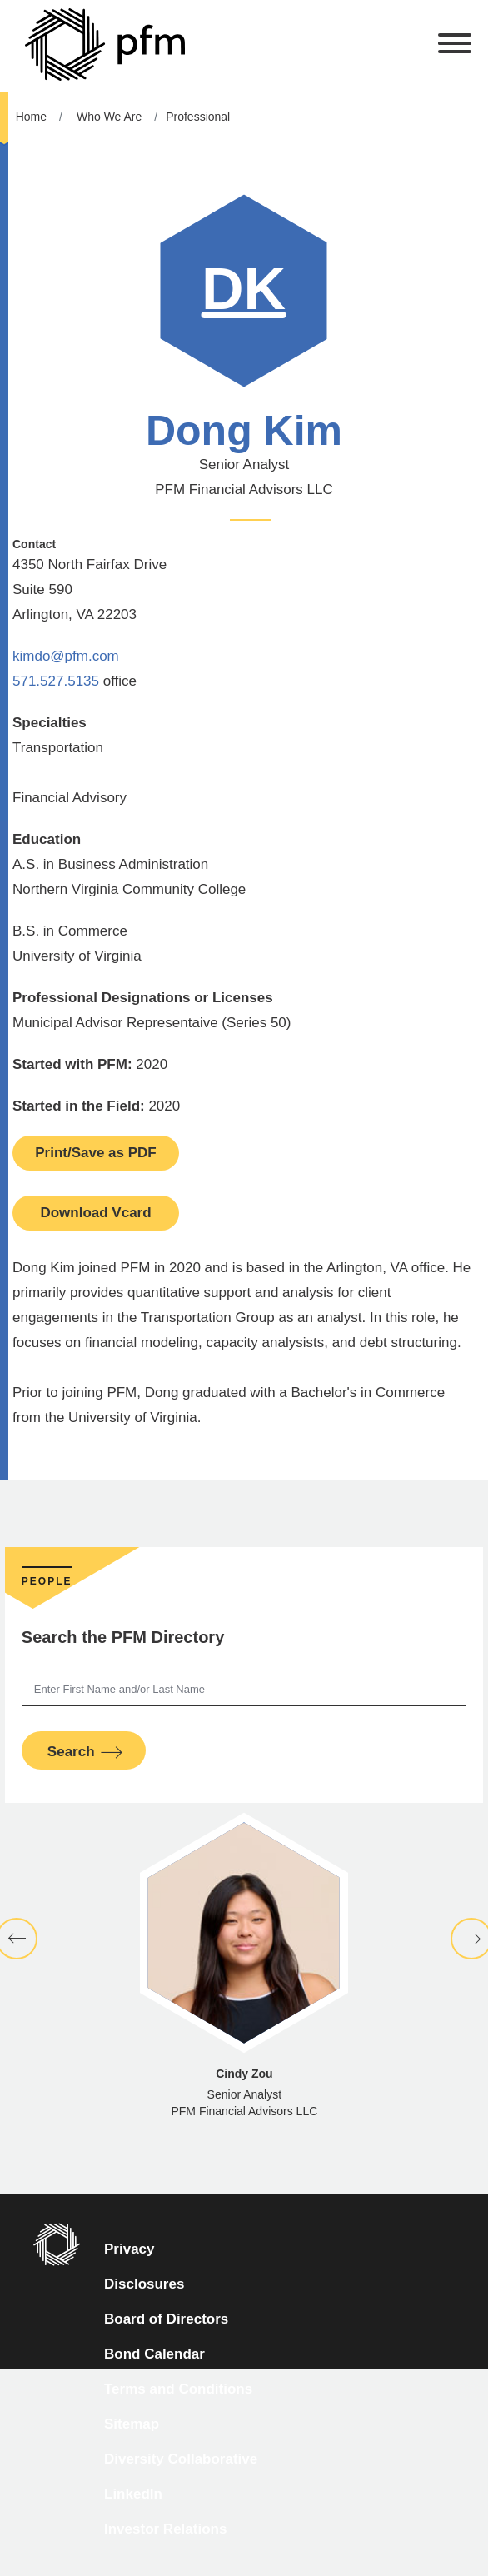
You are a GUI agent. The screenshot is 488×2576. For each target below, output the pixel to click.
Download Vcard (95, 1213)
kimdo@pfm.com (65, 656)
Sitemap (131, 2424)
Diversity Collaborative (180, 2459)
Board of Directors (166, 2319)
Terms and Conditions (178, 2389)
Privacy (129, 2249)
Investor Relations (165, 2529)
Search (71, 1752)
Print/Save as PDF (96, 1153)
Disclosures (144, 2284)
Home (31, 116)
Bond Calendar (154, 2354)
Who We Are (109, 116)
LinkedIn (133, 2494)
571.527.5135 (55, 681)
